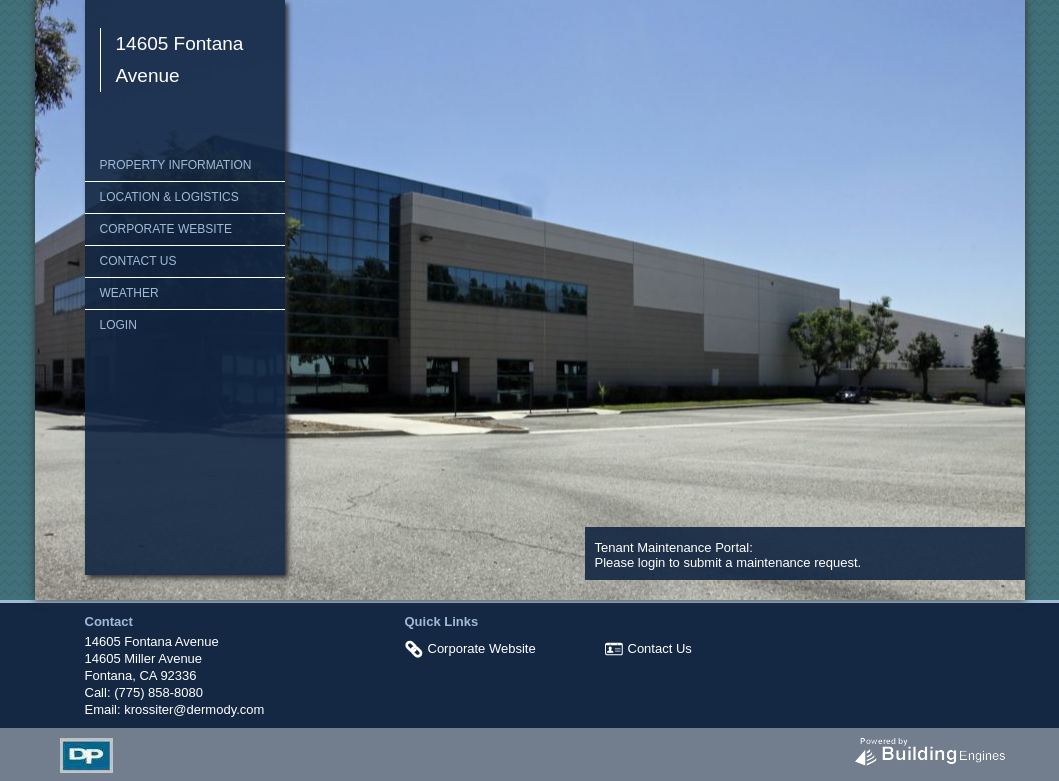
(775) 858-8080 (158, 692)
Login (118, 325)
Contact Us (138, 261)
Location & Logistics (169, 197)
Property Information (176, 165)
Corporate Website (166, 229)
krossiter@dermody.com (194, 709)
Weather (129, 293)
